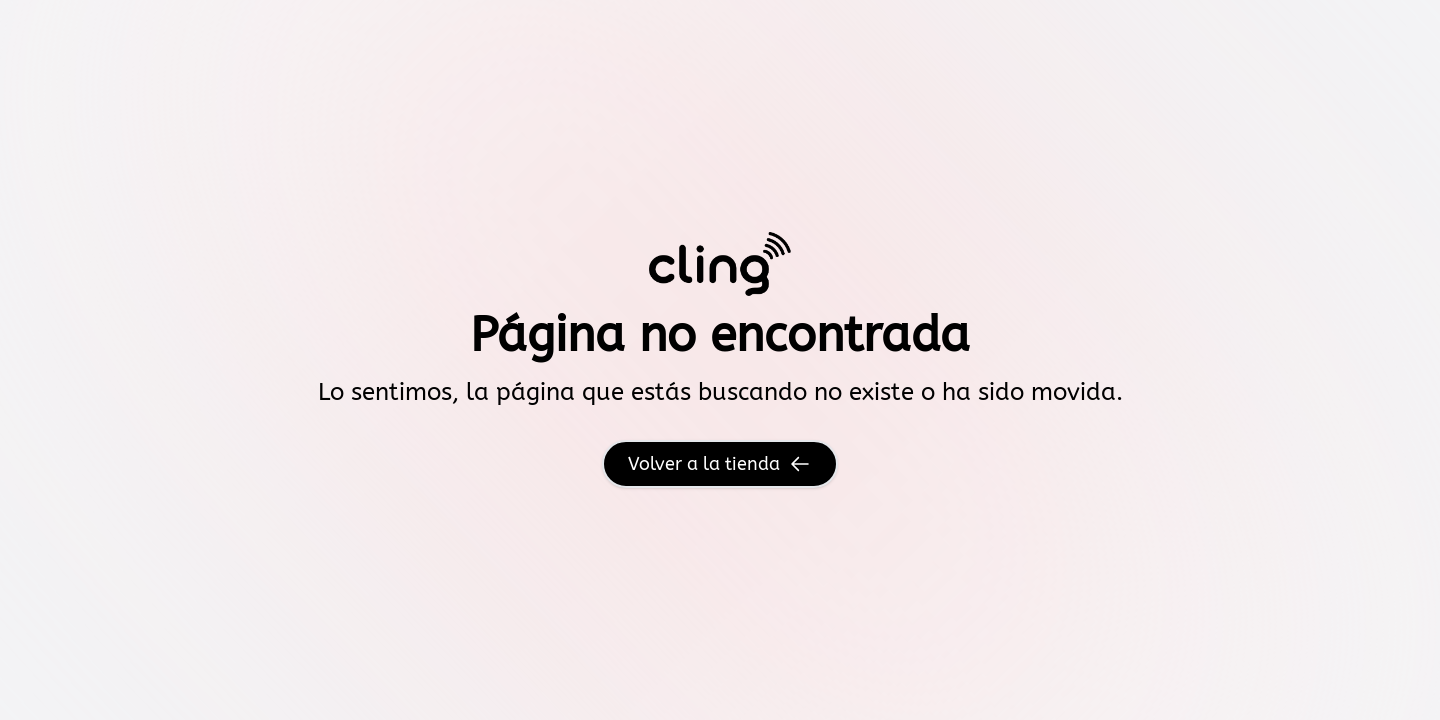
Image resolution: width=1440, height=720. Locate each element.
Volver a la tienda (720, 464)
